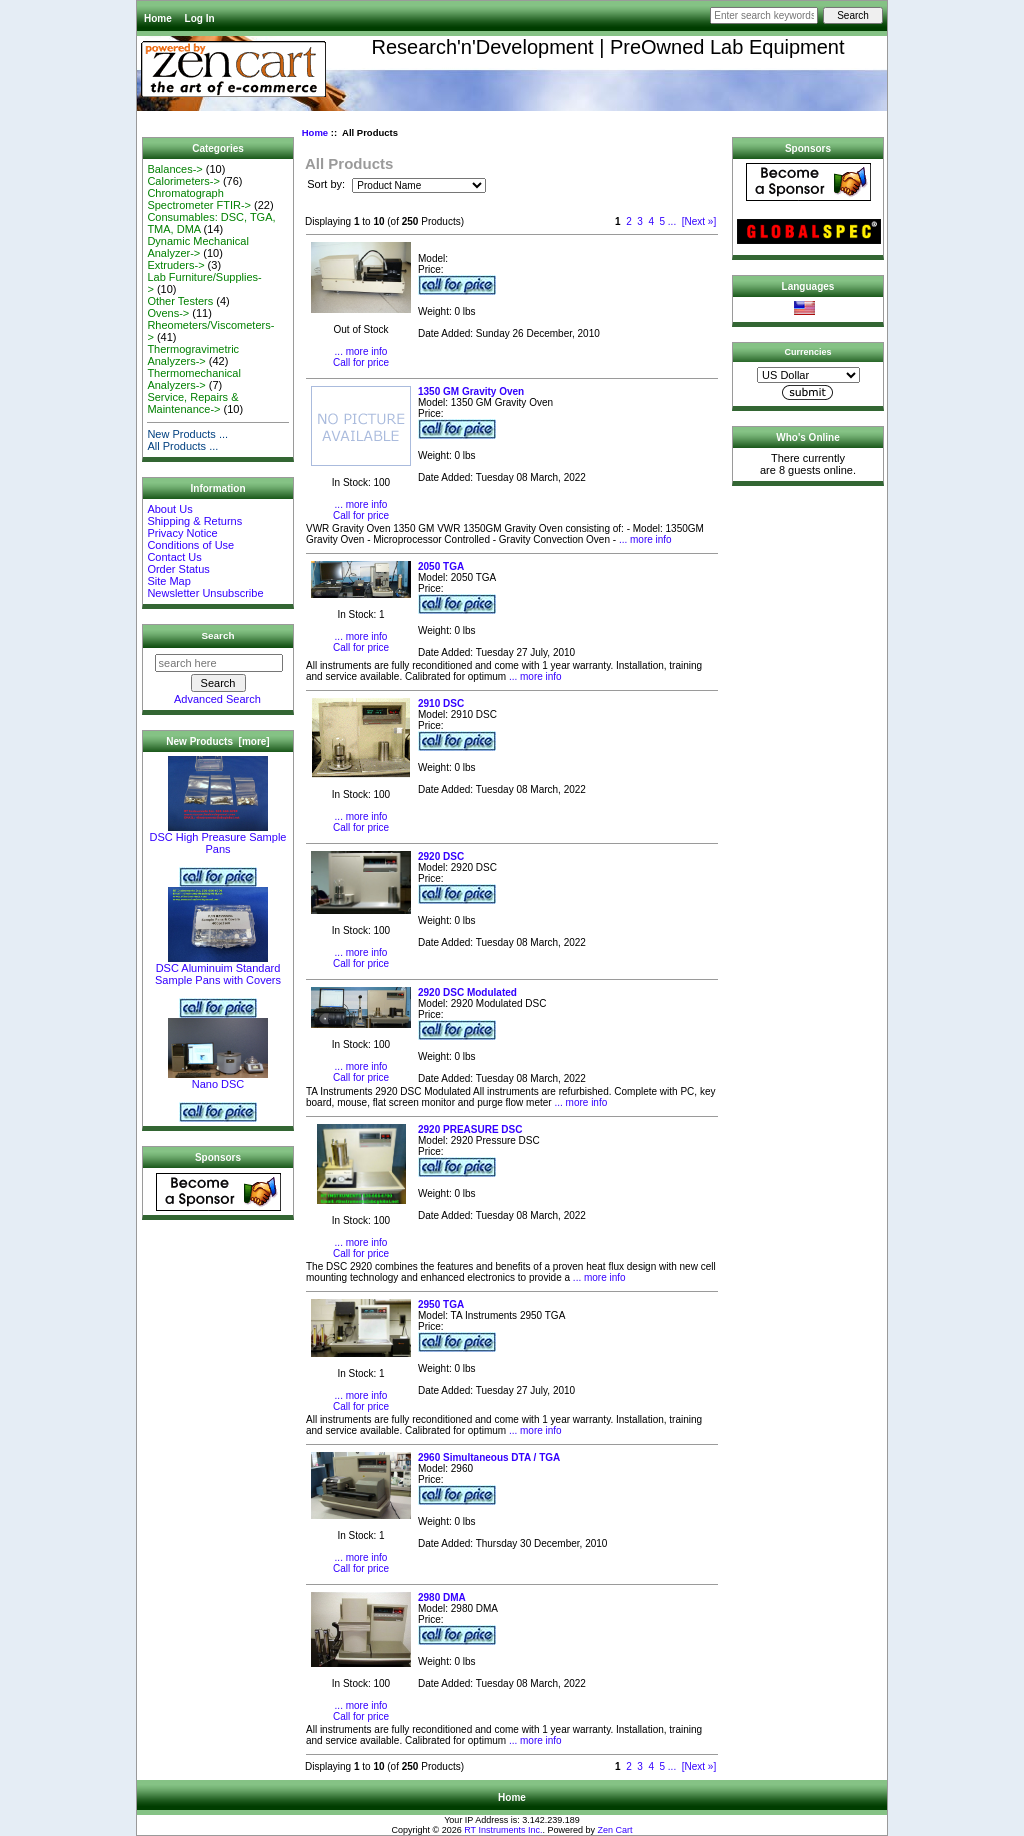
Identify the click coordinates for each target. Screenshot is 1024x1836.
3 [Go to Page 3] (640, 221)
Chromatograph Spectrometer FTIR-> (199, 199)
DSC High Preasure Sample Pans (218, 838)
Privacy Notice (182, 533)
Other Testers (180, 301)
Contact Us (174, 557)
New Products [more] (217, 741)
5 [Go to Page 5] (663, 221)
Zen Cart (614, 1830)
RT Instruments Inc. (503, 1830)
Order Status (178, 569)
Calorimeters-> (183, 181)
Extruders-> (175, 265)
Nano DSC (218, 1079)
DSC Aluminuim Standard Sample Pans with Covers (218, 969)
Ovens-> (168, 313)
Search (218, 635)
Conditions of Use (190, 545)
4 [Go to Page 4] (651, 221)
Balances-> (174, 169)
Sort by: (327, 185)
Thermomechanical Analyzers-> (194, 379)
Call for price (361, 362)
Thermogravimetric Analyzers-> (193, 355)
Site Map (168, 581)
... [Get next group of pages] (672, 221)
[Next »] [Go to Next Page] (699, 221)
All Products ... (182, 446)
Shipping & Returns (194, 521)
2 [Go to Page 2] (629, 221)
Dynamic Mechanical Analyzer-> (197, 247)
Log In (200, 18)
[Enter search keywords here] (764, 15)
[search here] (219, 663)
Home (158, 18)
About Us (169, 509)
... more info (361, 351)
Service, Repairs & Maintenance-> (192, 403)
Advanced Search (217, 699)
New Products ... (187, 434)
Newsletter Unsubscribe (205, 593)
